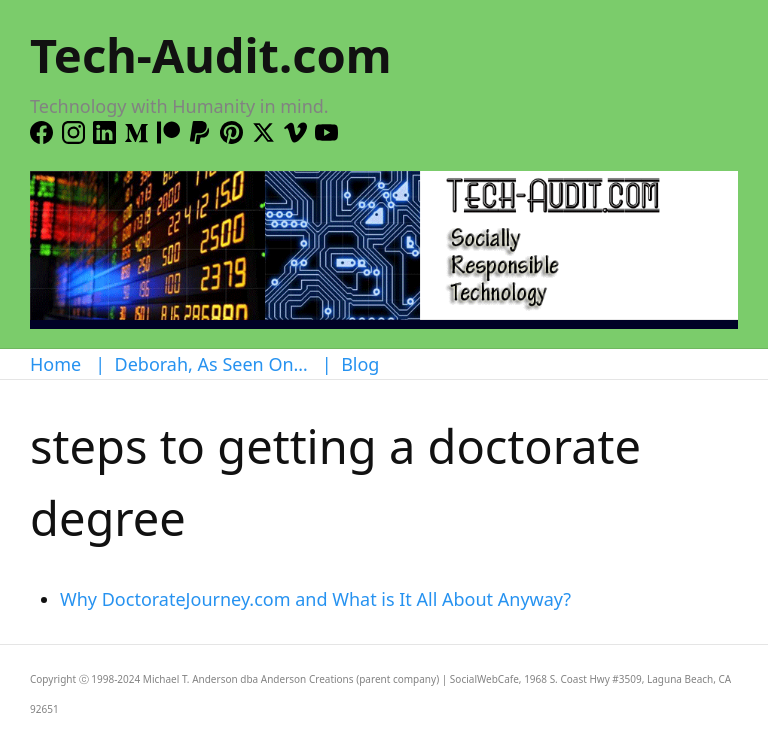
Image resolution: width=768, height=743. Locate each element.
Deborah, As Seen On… (211, 364)
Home (55, 364)
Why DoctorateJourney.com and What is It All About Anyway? (315, 599)
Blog (360, 364)
